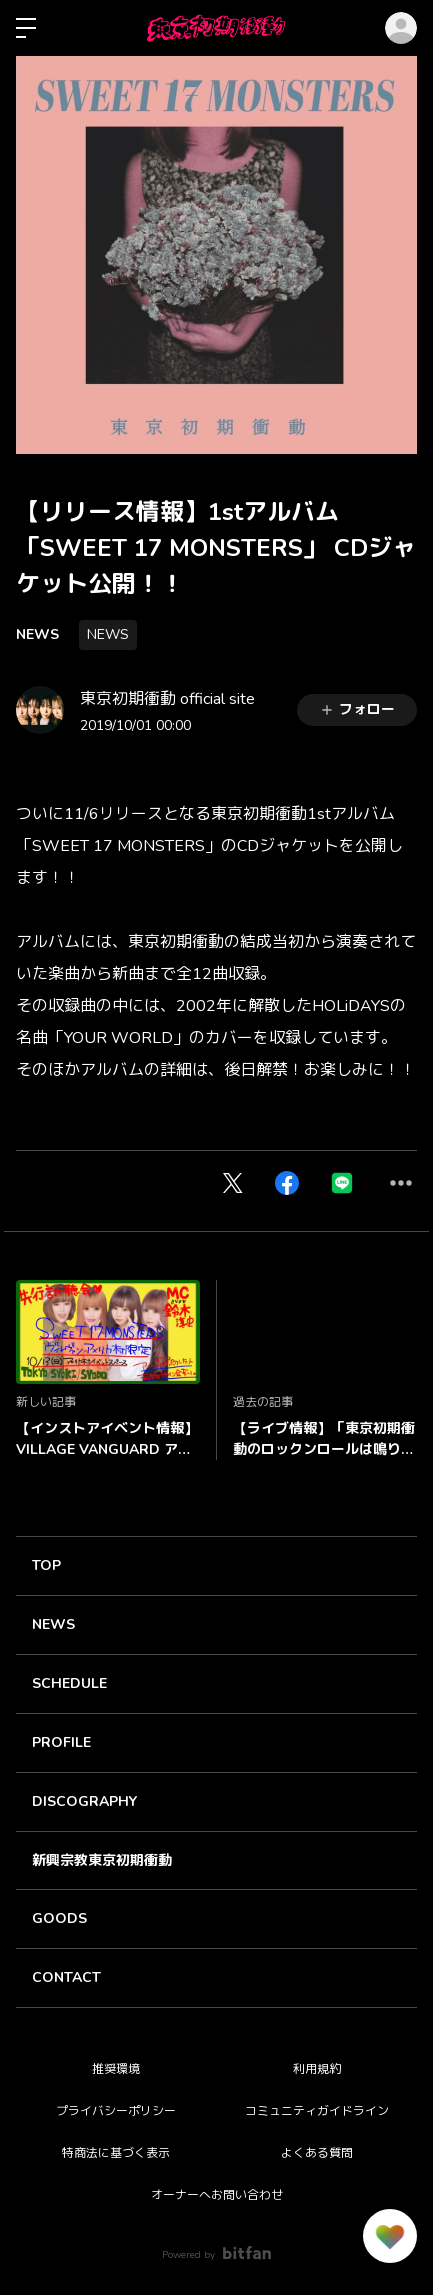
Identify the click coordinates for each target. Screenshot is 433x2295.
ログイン (401, 28)
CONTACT (66, 1977)
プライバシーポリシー (116, 2111)
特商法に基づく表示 (116, 2153)
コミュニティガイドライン (317, 2111)
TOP (46, 1565)
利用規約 (317, 2069)
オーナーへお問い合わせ (217, 2195)
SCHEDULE (69, 1683)
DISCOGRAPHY (84, 1801)
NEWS (37, 634)
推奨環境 (116, 2069)
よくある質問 (317, 2153)
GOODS (59, 1918)
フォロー (357, 709)
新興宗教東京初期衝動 (102, 1860)
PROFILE (61, 1742)
